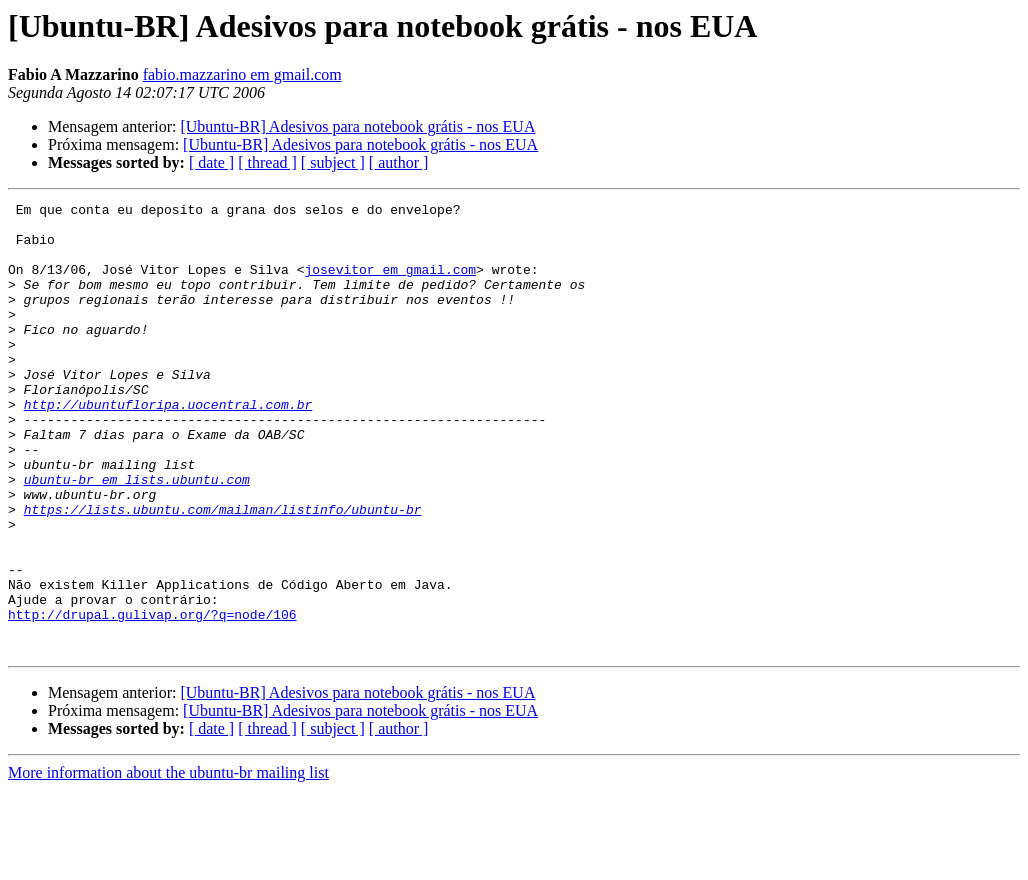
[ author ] (399, 162)
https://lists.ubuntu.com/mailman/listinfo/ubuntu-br (223, 572)
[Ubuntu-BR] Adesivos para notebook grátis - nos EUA (357, 126)
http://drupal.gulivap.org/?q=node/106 (152, 698)
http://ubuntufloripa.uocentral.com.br (168, 446)
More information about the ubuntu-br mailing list (168, 862)
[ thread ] (267, 162)
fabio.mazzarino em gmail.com (242, 74)
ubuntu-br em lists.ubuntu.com (137, 536)
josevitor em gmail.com (390, 284)
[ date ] (211, 162)
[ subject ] (333, 162)
